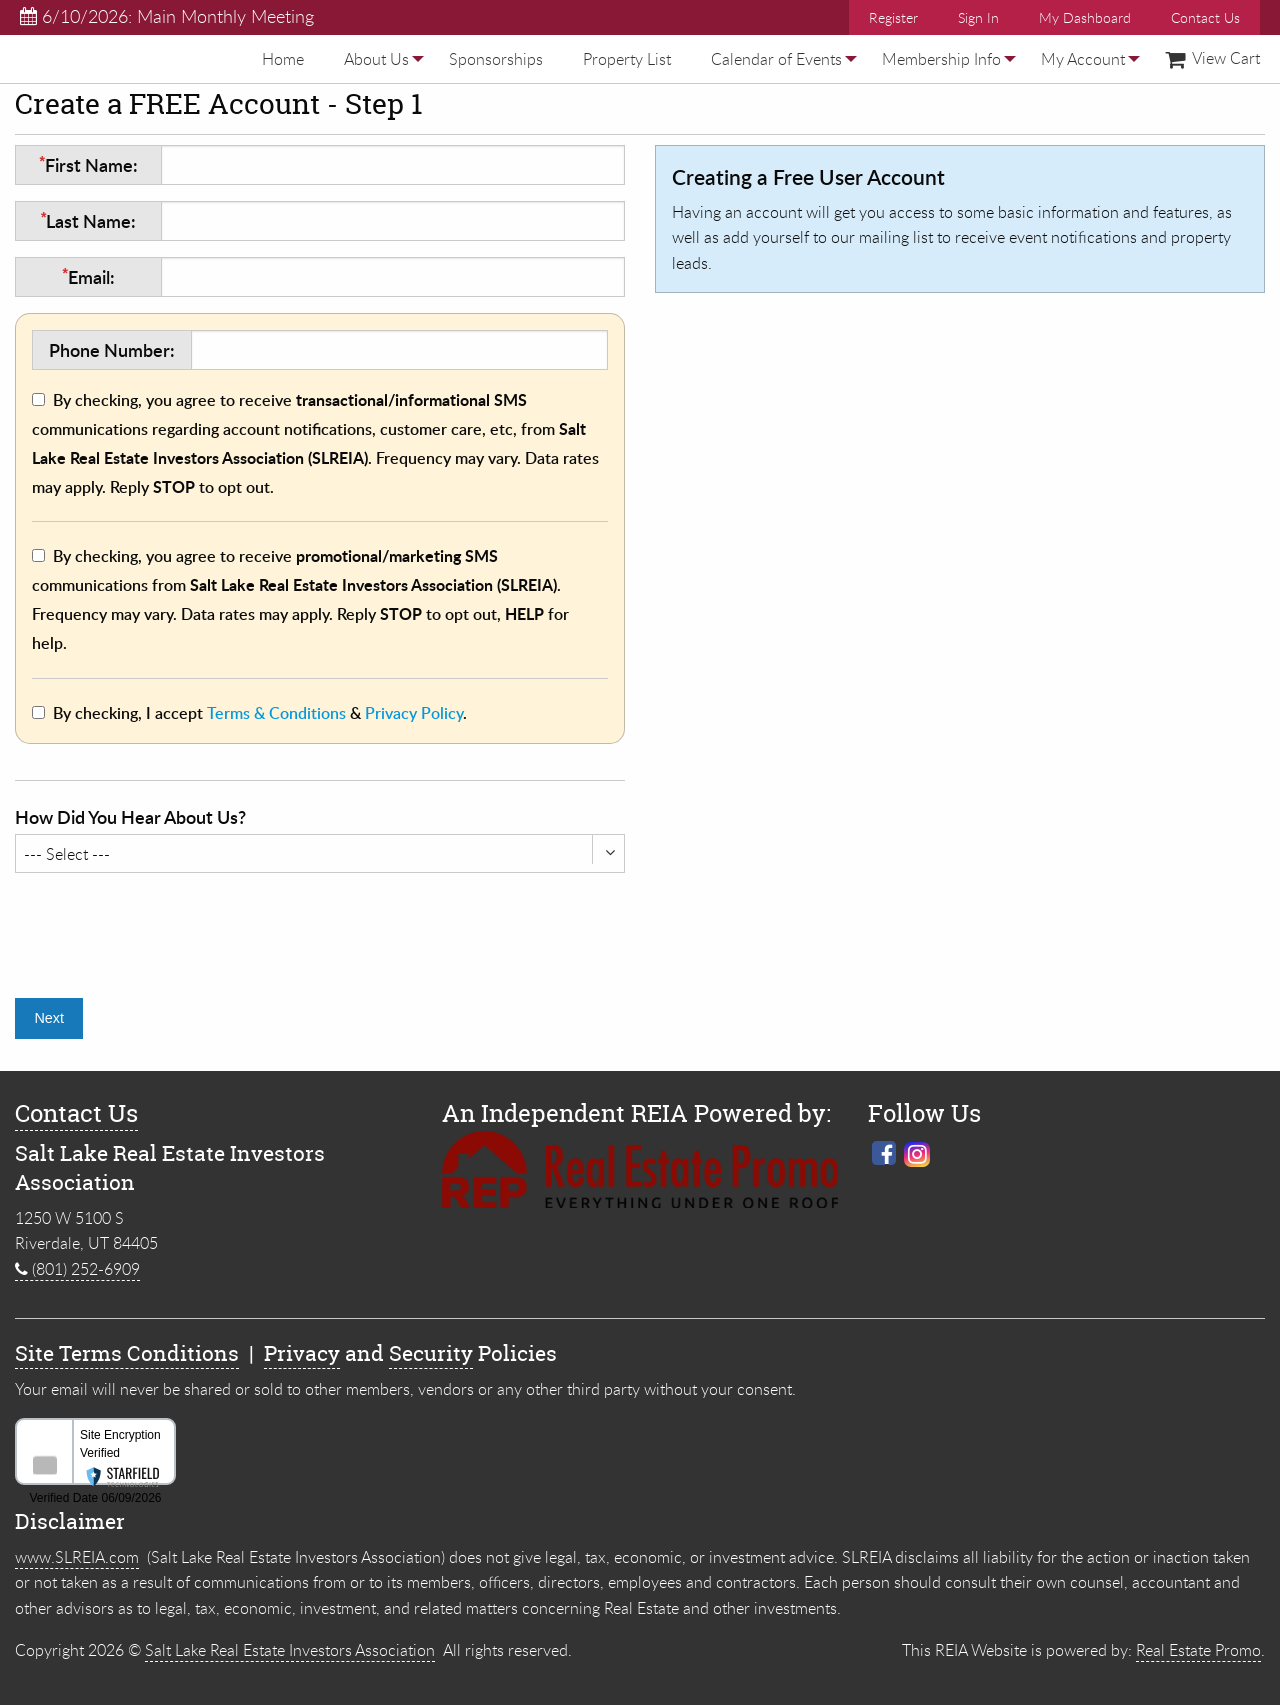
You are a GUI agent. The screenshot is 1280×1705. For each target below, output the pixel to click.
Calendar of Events (776, 59)
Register (893, 17)
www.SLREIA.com (77, 1557)
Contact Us (1205, 17)
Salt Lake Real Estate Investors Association (290, 1650)
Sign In (978, 17)
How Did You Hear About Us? (130, 816)
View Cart (1212, 58)
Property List (627, 59)
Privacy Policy (414, 713)
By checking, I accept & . (260, 713)
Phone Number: (112, 349)
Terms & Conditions (276, 713)
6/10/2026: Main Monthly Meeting (167, 16)
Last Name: (88, 220)
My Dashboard (1085, 17)
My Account (1083, 59)
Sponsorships (496, 59)
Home (283, 59)
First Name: (88, 164)
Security (431, 1353)
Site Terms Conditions (127, 1353)
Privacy (302, 1353)
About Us (376, 59)
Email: (88, 276)
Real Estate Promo (1198, 1650)
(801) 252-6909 (77, 1269)
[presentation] (167, 928)
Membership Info (941, 59)
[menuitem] (283, 59)
